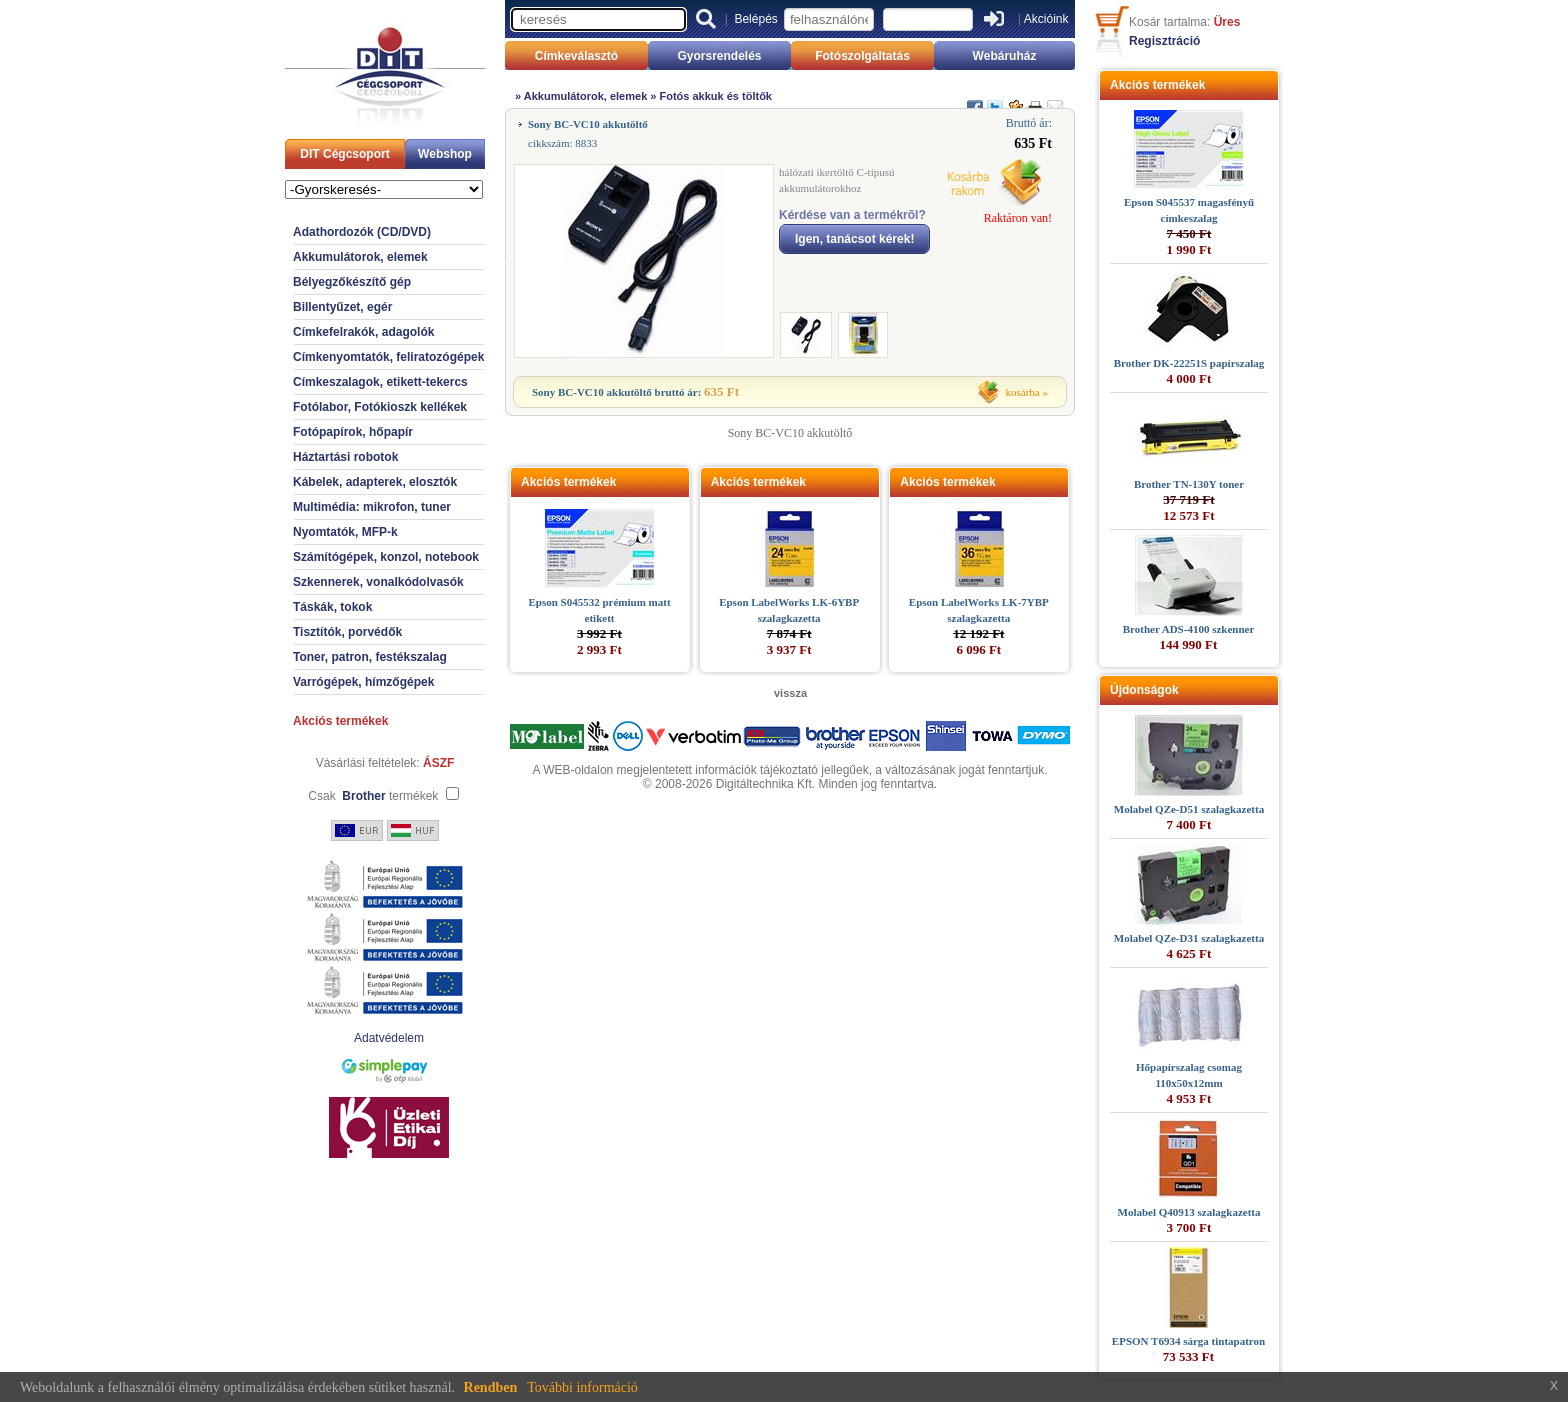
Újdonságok (1144, 690)
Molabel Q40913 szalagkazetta (1189, 1212)
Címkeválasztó (576, 56)
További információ (582, 1387)
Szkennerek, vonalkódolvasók (378, 582)
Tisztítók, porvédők (347, 632)
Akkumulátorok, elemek (360, 257)
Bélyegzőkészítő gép (352, 282)
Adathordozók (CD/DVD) (362, 232)
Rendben (491, 1387)
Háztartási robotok (345, 457)
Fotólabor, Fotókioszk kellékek (380, 407)
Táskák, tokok (332, 607)
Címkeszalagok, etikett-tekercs (380, 382)
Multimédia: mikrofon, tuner (372, 507)
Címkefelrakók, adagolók (363, 332)
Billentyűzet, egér (342, 307)
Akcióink (1046, 19)
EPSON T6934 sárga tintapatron (1188, 1341)
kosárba (1023, 392)
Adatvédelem (389, 1038)
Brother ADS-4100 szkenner (1189, 629)
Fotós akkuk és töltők (716, 96)
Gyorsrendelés (719, 56)
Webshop (445, 154)
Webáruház (1005, 56)
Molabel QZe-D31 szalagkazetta (1189, 938)
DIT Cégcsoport (344, 154)
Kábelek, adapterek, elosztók (375, 482)
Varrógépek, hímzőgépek (363, 682)
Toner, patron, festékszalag (370, 657)
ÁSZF (438, 763)
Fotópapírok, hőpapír (353, 432)
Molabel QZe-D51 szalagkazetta (1189, 809)
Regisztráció (1164, 41)
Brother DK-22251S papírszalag (1189, 363)
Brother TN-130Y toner (1189, 484)
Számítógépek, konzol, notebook (386, 557)
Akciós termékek (340, 721)
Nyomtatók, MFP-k (345, 532)
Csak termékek (373, 796)
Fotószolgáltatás (862, 56)
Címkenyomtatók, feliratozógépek (388, 357)
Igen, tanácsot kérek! (854, 239)
